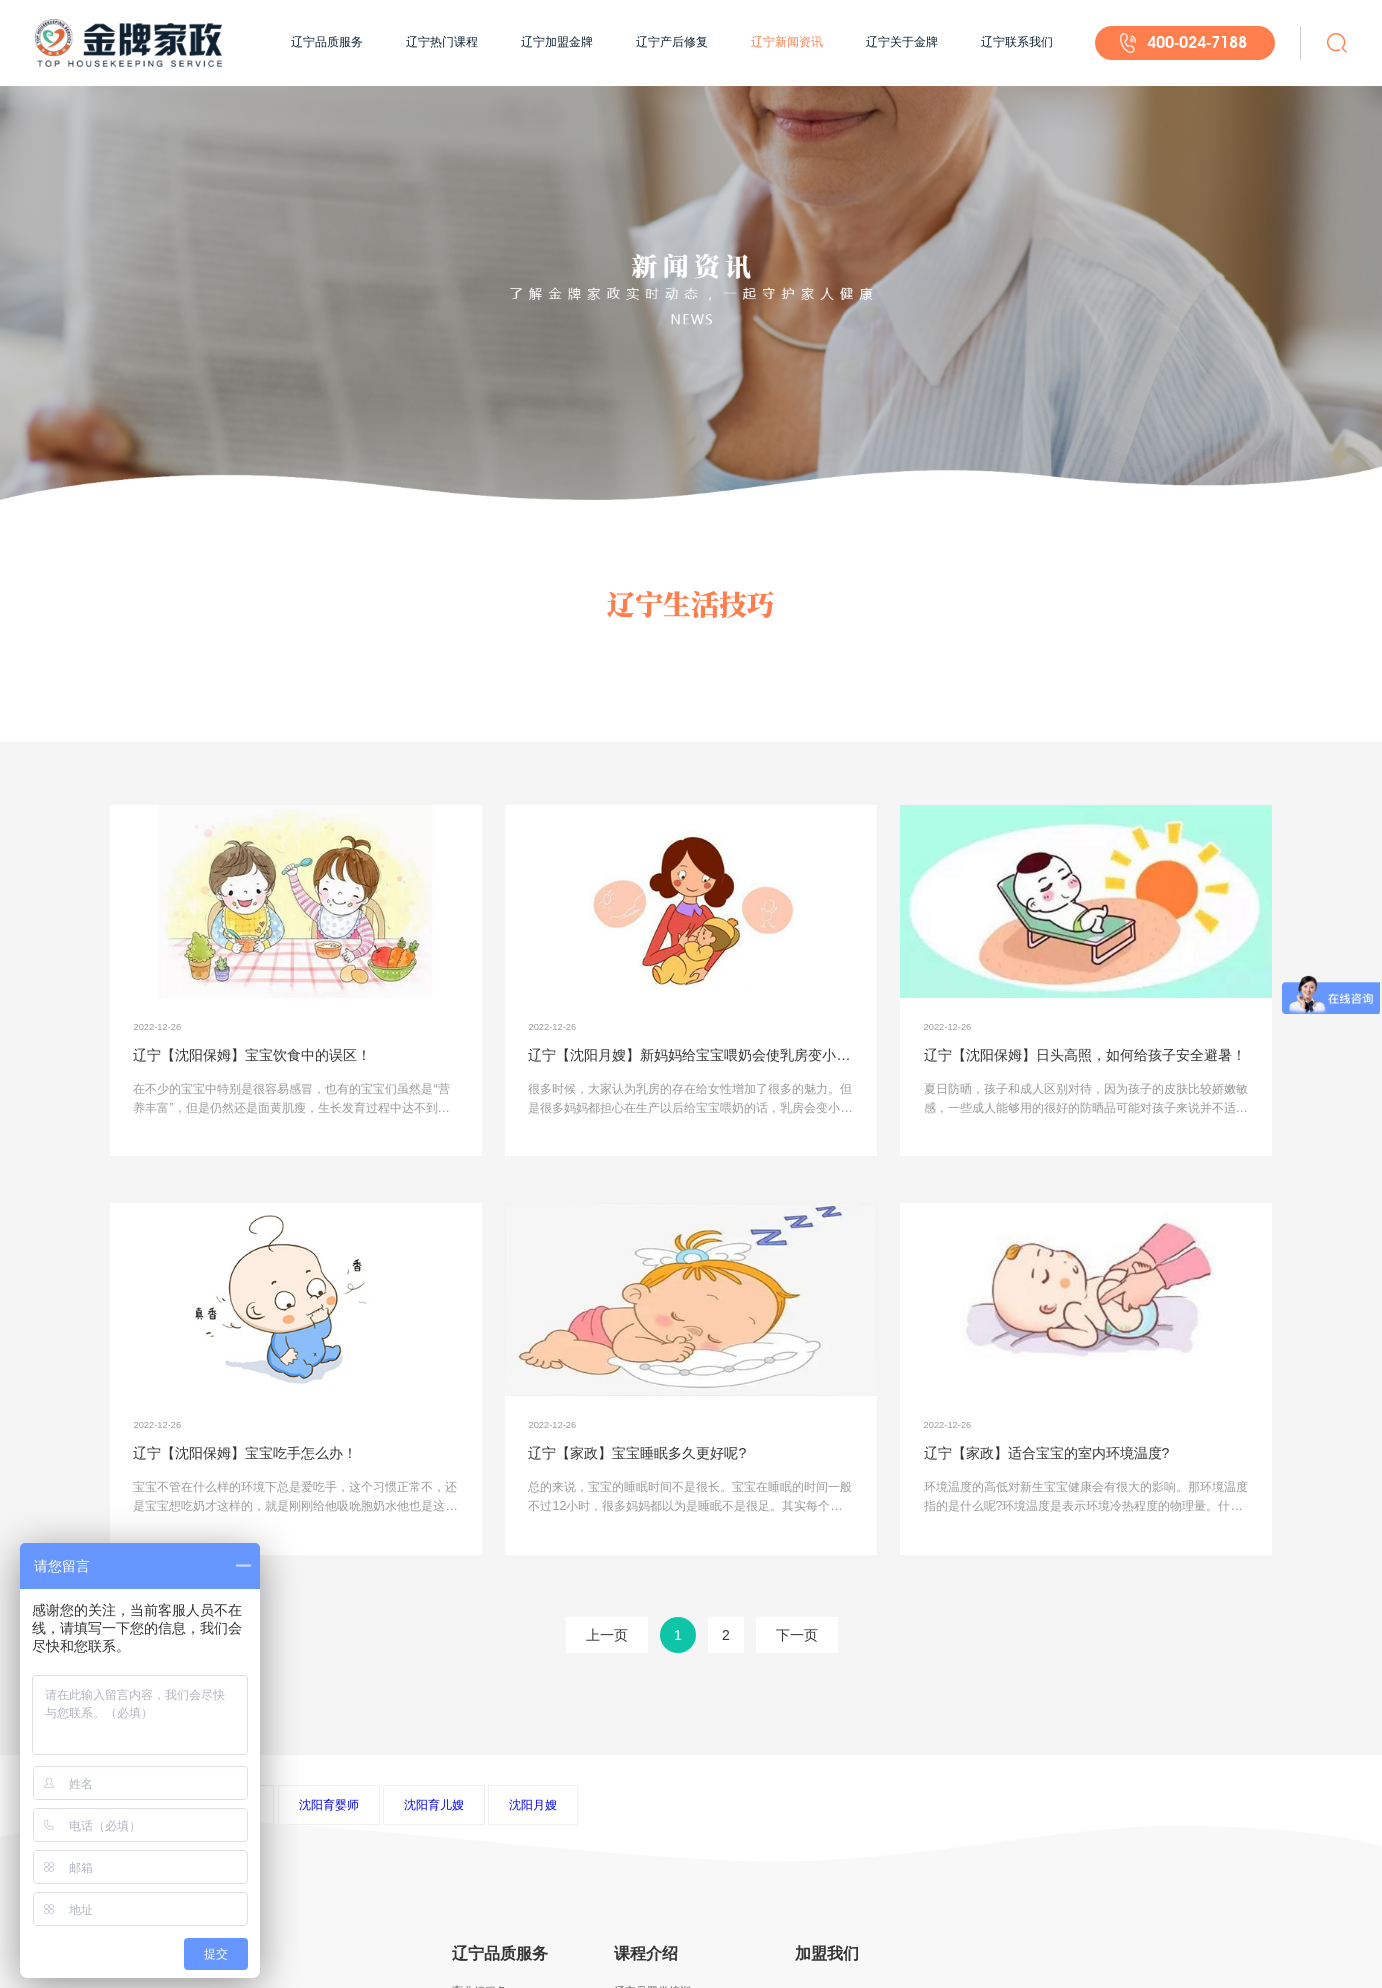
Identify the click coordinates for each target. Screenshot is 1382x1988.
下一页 (797, 1635)
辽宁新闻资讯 (787, 42)
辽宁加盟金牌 (557, 42)
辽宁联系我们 (1017, 42)
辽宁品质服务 (327, 42)
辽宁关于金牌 (902, 42)
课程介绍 (646, 1953)
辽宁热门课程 (442, 42)
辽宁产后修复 (672, 42)
